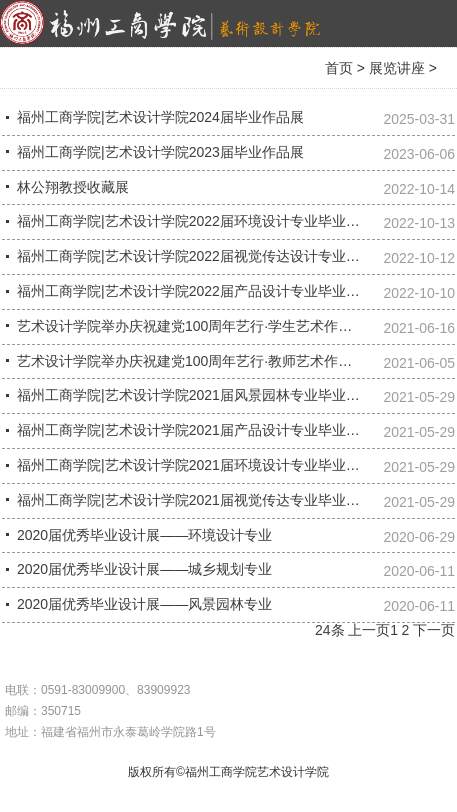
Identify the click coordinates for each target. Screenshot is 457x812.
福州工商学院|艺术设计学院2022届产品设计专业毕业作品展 (202, 291)
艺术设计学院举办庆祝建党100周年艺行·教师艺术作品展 (191, 361)
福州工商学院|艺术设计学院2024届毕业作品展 (160, 117)
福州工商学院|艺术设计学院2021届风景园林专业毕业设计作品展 (216, 395)
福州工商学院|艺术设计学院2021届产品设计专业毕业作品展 (202, 430)
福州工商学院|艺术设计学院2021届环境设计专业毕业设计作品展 (216, 465)
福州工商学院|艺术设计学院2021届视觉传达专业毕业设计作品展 (216, 500)
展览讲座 (397, 68)
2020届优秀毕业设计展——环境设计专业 (144, 535)
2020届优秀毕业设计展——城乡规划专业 (144, 569)
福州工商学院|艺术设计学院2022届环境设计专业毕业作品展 (202, 221)
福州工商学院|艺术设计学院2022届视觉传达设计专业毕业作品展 (216, 256)
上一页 (369, 630)
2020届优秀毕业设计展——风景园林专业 (144, 604)
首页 (339, 68)
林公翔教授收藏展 (73, 187)
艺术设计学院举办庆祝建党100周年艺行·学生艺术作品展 (191, 326)
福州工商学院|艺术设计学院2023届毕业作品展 (160, 152)
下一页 (434, 630)
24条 (330, 630)
